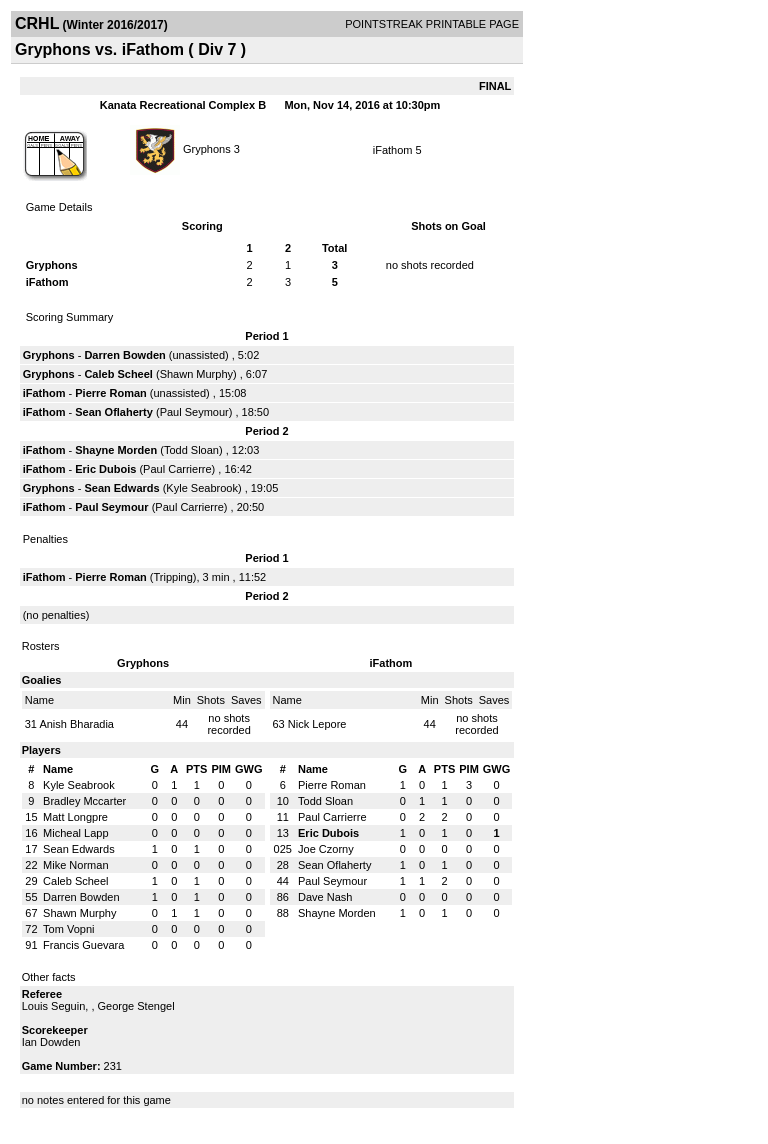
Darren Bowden (124, 355)
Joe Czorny (326, 849)
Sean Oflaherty (114, 412)
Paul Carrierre (177, 469)
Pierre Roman (111, 393)
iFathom (393, 150)
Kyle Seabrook (202, 488)
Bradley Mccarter (84, 801)
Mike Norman (75, 865)
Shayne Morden (116, 450)
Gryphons (207, 148)
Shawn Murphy (196, 374)
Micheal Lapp (75, 833)
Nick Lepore (317, 724)
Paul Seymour (194, 412)
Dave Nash (325, 897)
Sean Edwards (121, 488)
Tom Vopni (68, 929)
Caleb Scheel (118, 374)
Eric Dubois (105, 469)
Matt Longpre (75, 817)
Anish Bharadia (76, 724)
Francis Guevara (83, 945)
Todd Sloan (191, 450)
